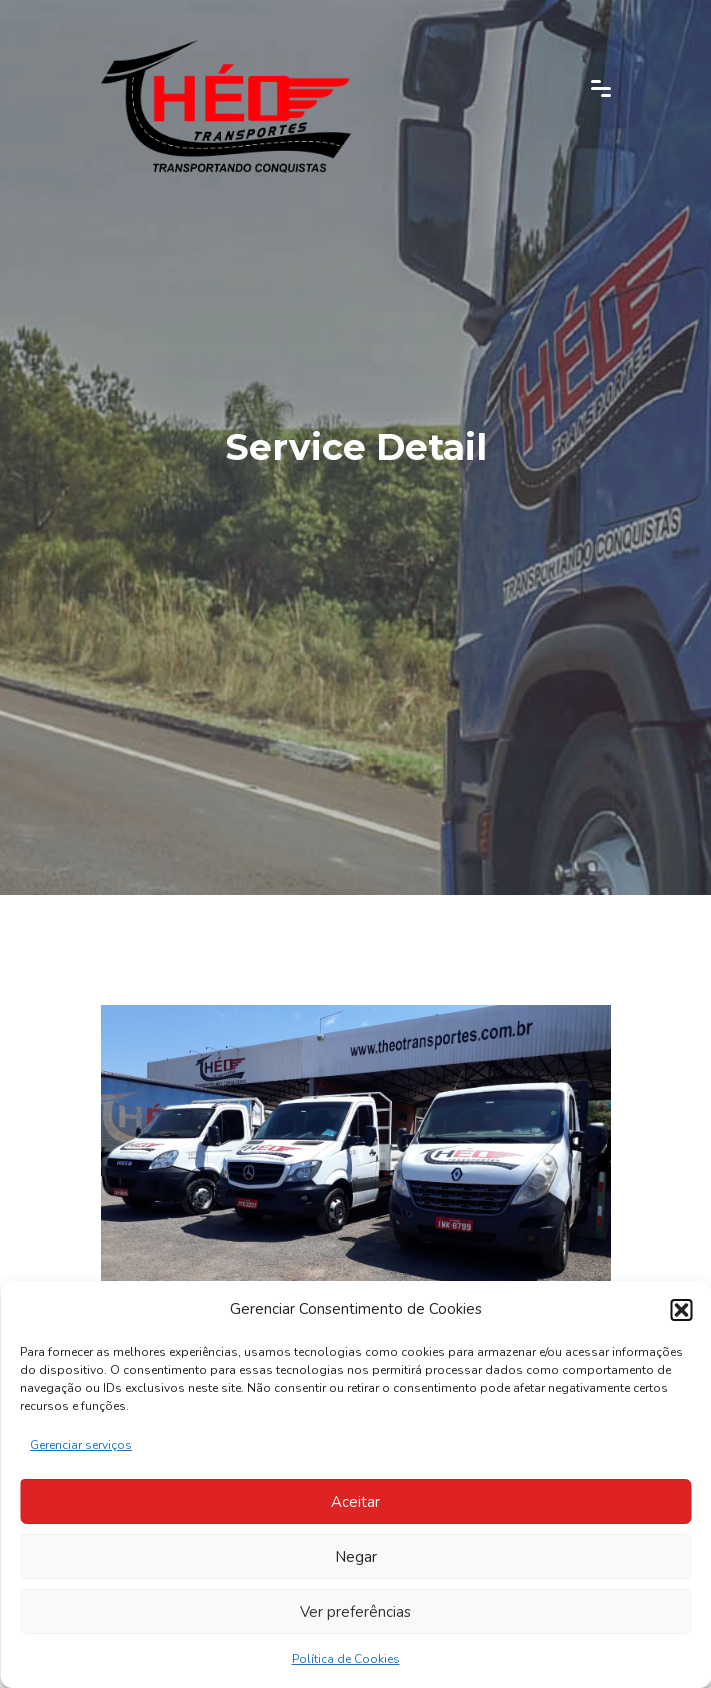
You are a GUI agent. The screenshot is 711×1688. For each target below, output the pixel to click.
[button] (681, 1310)
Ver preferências (355, 1612)
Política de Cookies (346, 1659)
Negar (356, 1557)
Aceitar (355, 1502)
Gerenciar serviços (81, 1445)
